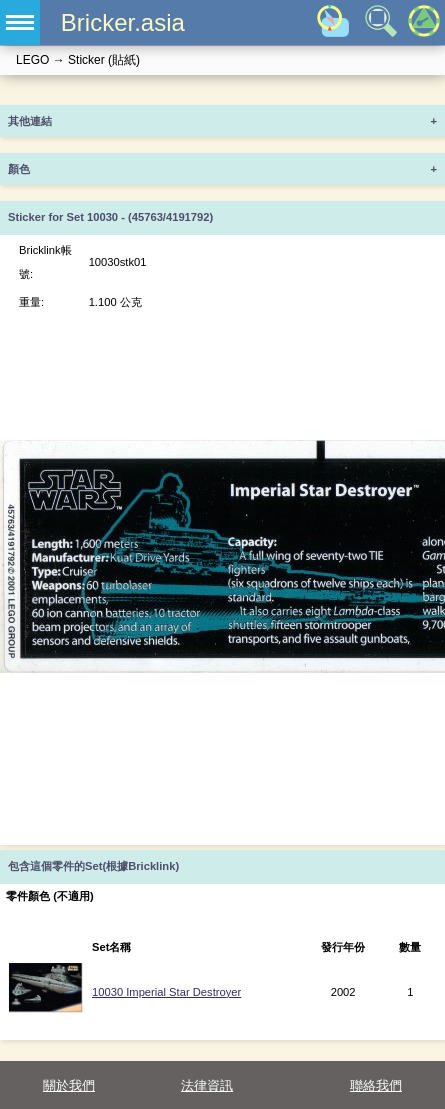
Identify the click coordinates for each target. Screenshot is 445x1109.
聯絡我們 (376, 1085)
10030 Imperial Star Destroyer (166, 992)
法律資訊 (207, 1085)
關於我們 (69, 1085)
